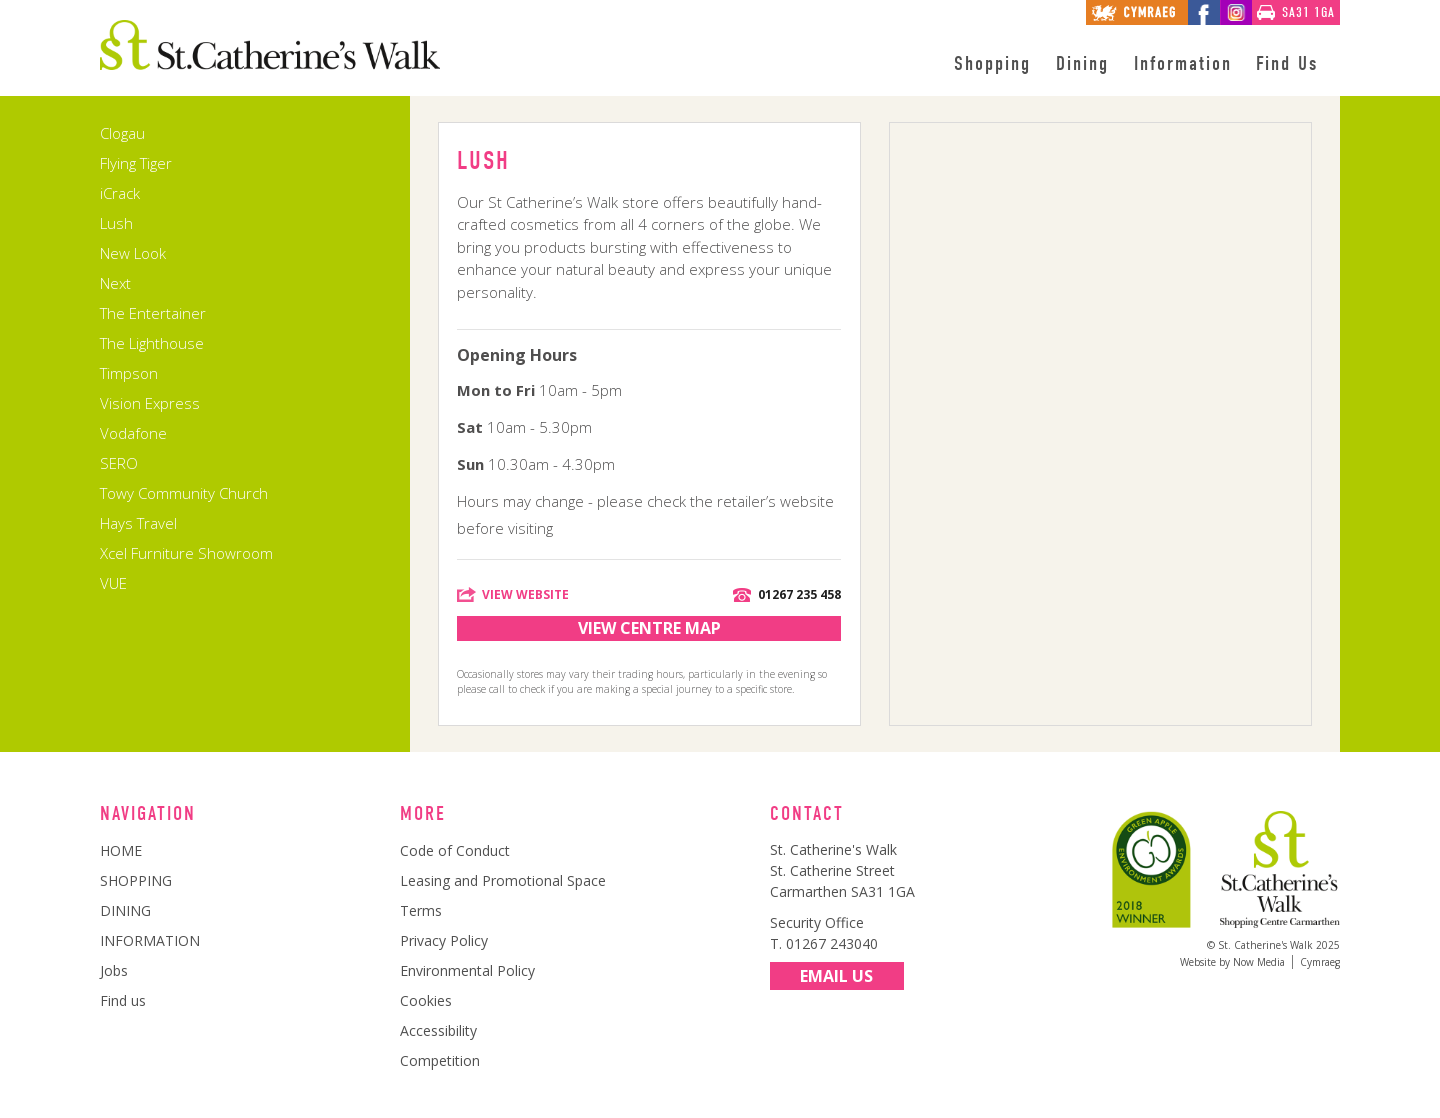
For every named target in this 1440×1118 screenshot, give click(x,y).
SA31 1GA (1308, 12)
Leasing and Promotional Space (503, 880)
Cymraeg (1320, 962)
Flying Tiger (136, 163)
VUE (113, 583)
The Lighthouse (152, 343)
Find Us (1287, 64)
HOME (121, 850)
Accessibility (438, 1030)
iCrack (120, 193)
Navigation (148, 814)
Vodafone (133, 433)
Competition (440, 1060)
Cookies (426, 1000)
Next (115, 283)
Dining (1082, 64)
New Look (133, 253)
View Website (525, 594)
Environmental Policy (467, 970)
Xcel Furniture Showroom (186, 553)
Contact (807, 814)
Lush (116, 223)
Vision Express (150, 403)
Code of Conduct (455, 850)
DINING (125, 910)
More (423, 814)
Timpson (129, 373)
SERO (119, 463)
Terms (421, 910)
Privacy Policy (444, 940)
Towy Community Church (184, 493)
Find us (123, 1000)
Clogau (122, 133)
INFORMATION (150, 940)
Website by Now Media (1232, 962)
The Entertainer (153, 313)
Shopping (992, 64)
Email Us (836, 976)
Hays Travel (138, 523)
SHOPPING (136, 880)
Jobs (114, 970)
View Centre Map (649, 628)
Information (1183, 64)
